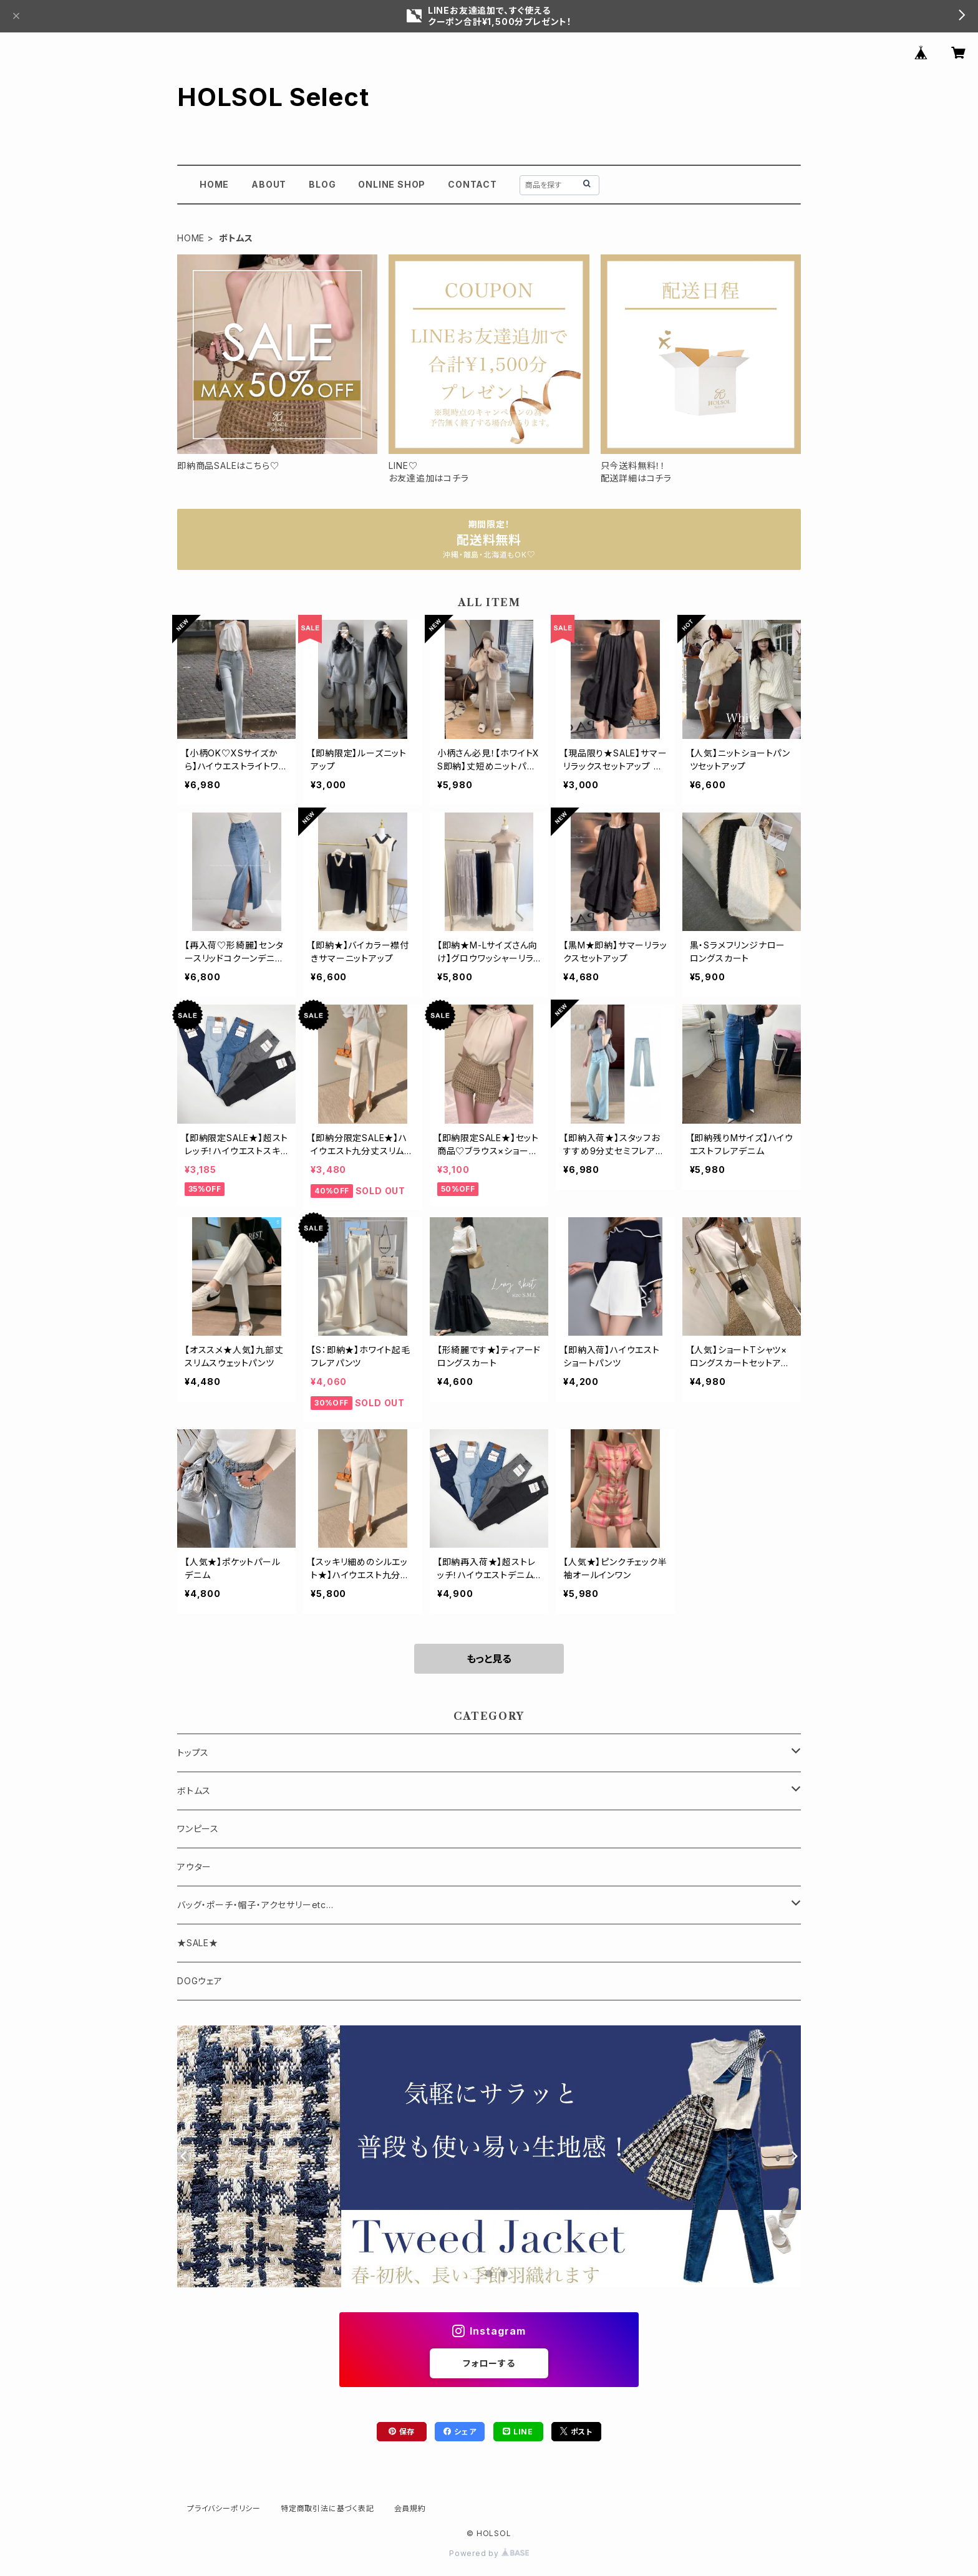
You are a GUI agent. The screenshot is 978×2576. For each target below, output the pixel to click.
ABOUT (268, 184)
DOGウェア (200, 1980)
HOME (214, 184)
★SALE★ (197, 1942)
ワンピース (198, 1828)
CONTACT (472, 184)
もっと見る (489, 1658)
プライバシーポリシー (224, 2508)
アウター (194, 1866)
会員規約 (410, 2508)
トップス (193, 1752)
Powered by (489, 2553)
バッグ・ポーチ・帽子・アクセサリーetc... (255, 1904)
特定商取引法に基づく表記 (327, 2508)
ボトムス (194, 1790)
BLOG (322, 184)
